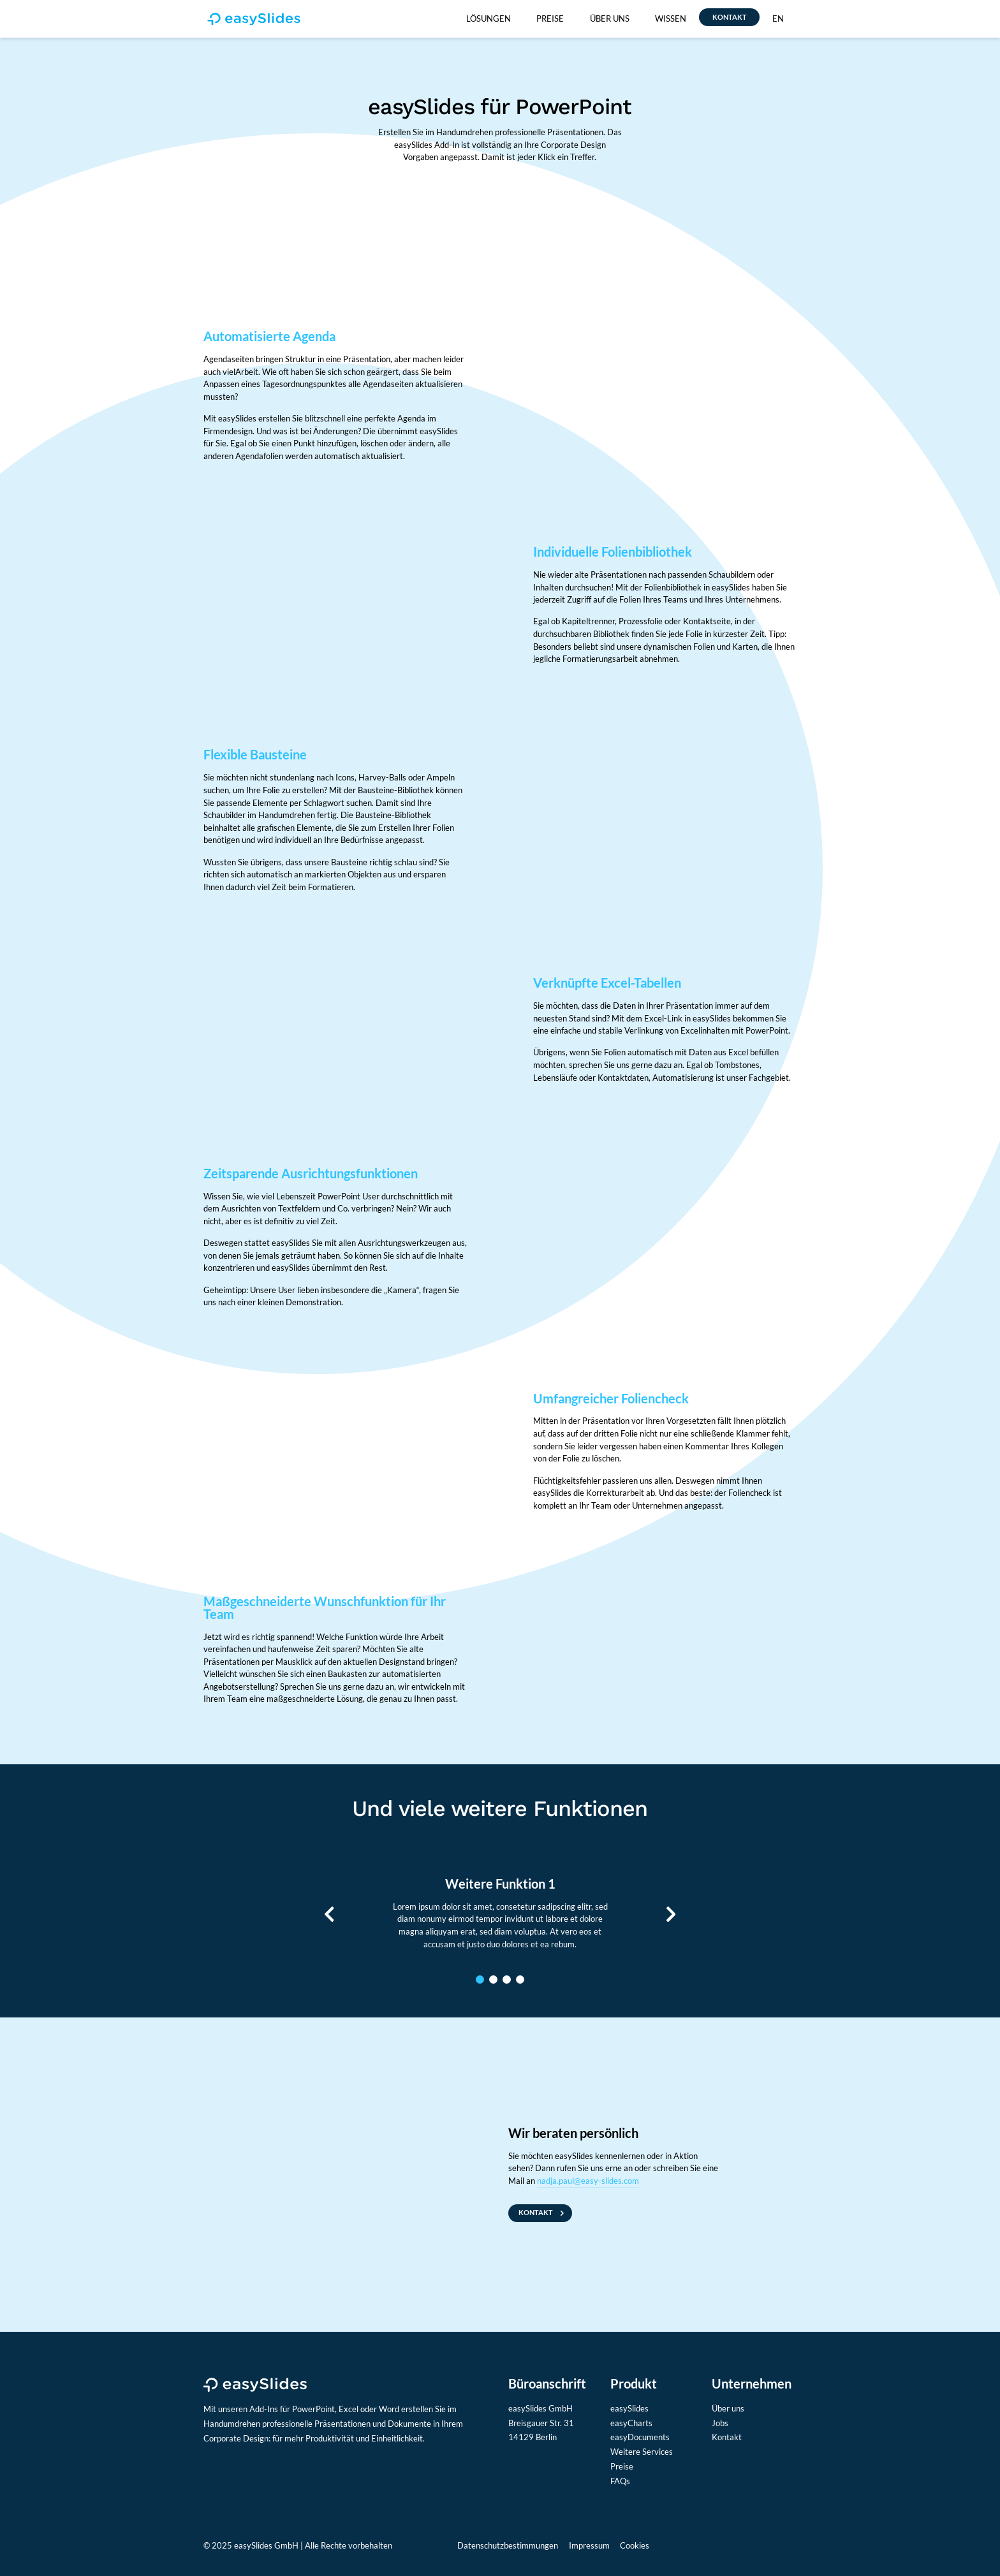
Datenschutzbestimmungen (507, 2545)
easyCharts (631, 2423)
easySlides (629, 2408)
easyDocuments (640, 2437)
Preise (621, 2466)
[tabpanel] (500, 1914)
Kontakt (727, 2437)
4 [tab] (520, 1979)
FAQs (620, 2481)
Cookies (634, 2545)
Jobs (720, 2423)
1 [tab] (480, 1979)
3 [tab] (507, 1979)
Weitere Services (641, 2452)
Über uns (728, 2408)
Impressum (589, 2545)
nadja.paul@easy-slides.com (588, 2181)
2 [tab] (493, 1979)
